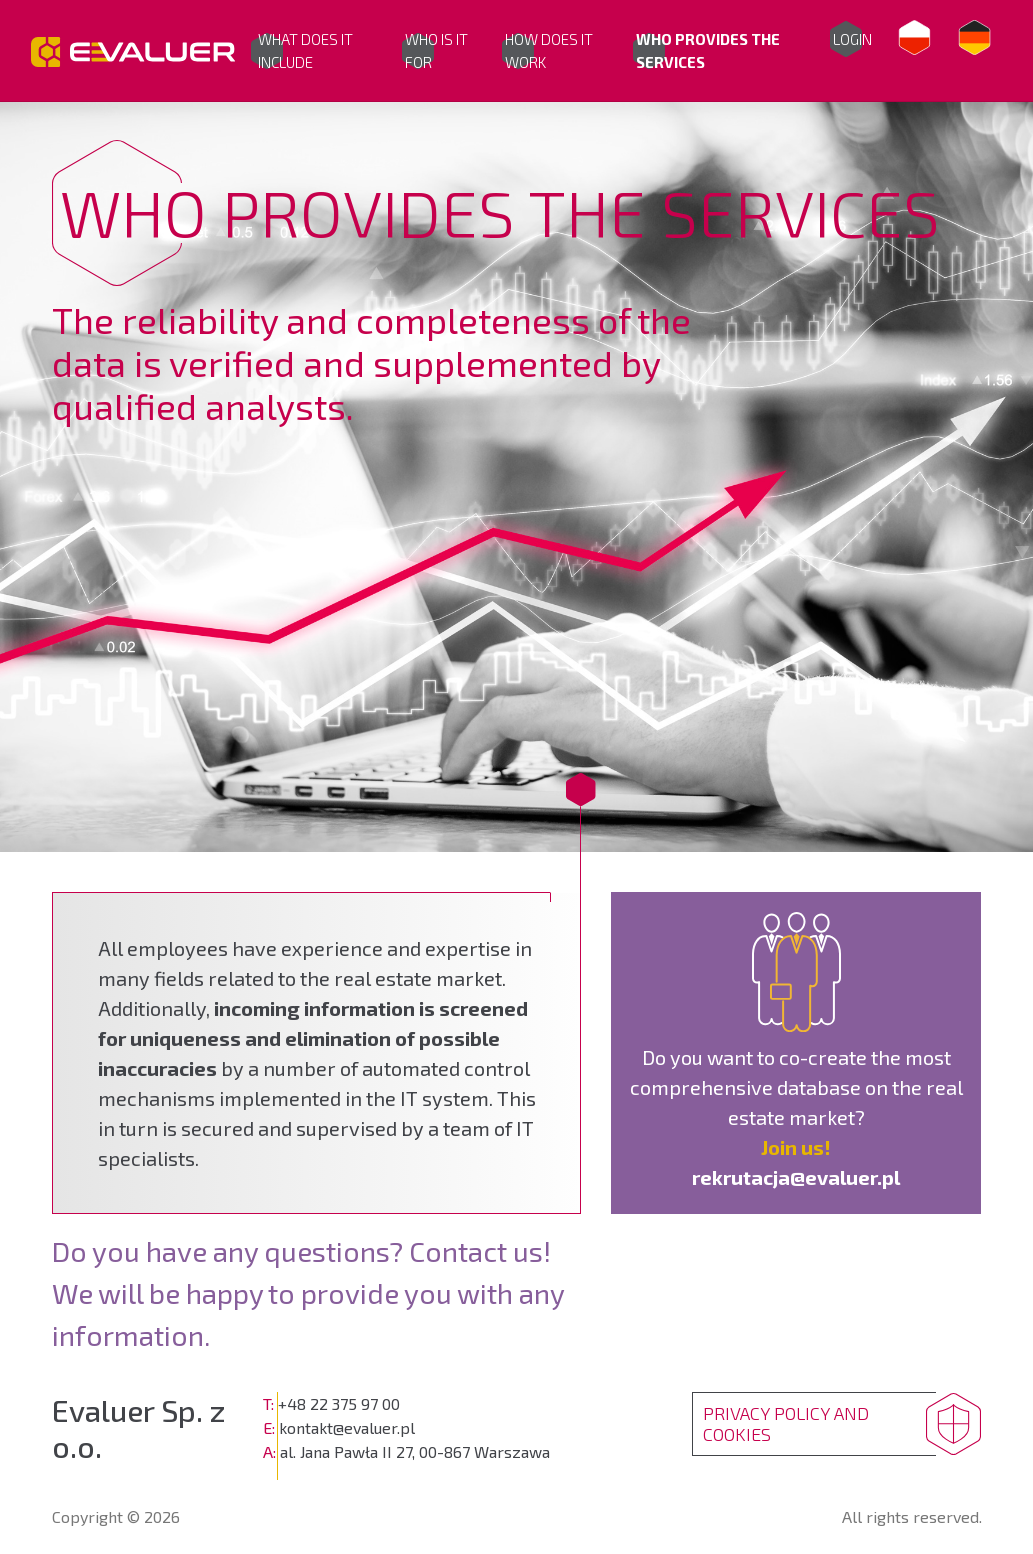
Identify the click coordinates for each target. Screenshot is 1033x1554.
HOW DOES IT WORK (549, 50)
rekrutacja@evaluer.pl (796, 1177)
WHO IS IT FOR (436, 50)
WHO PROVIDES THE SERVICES (708, 50)
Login (852, 39)
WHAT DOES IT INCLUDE (305, 50)
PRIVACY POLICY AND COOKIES (786, 1423)
